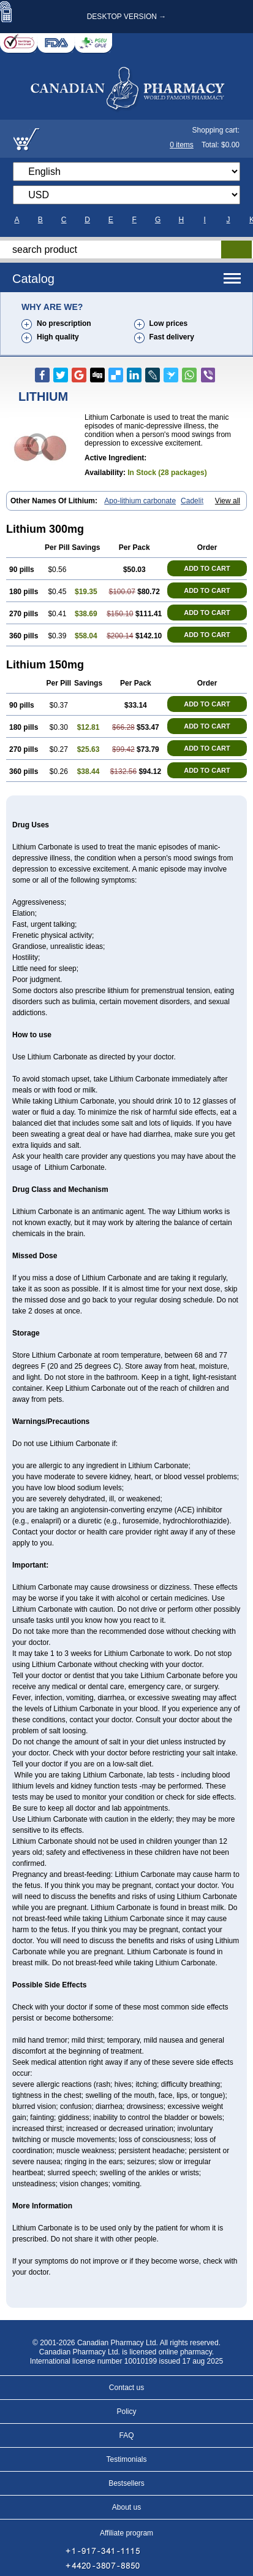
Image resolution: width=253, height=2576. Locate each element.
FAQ (126, 2435)
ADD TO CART (207, 568)
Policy (126, 2411)
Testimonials (126, 2459)
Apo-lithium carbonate (140, 501)
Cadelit (192, 501)
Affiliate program (126, 2533)
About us (126, 2507)
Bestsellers (126, 2483)
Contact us (126, 2387)
